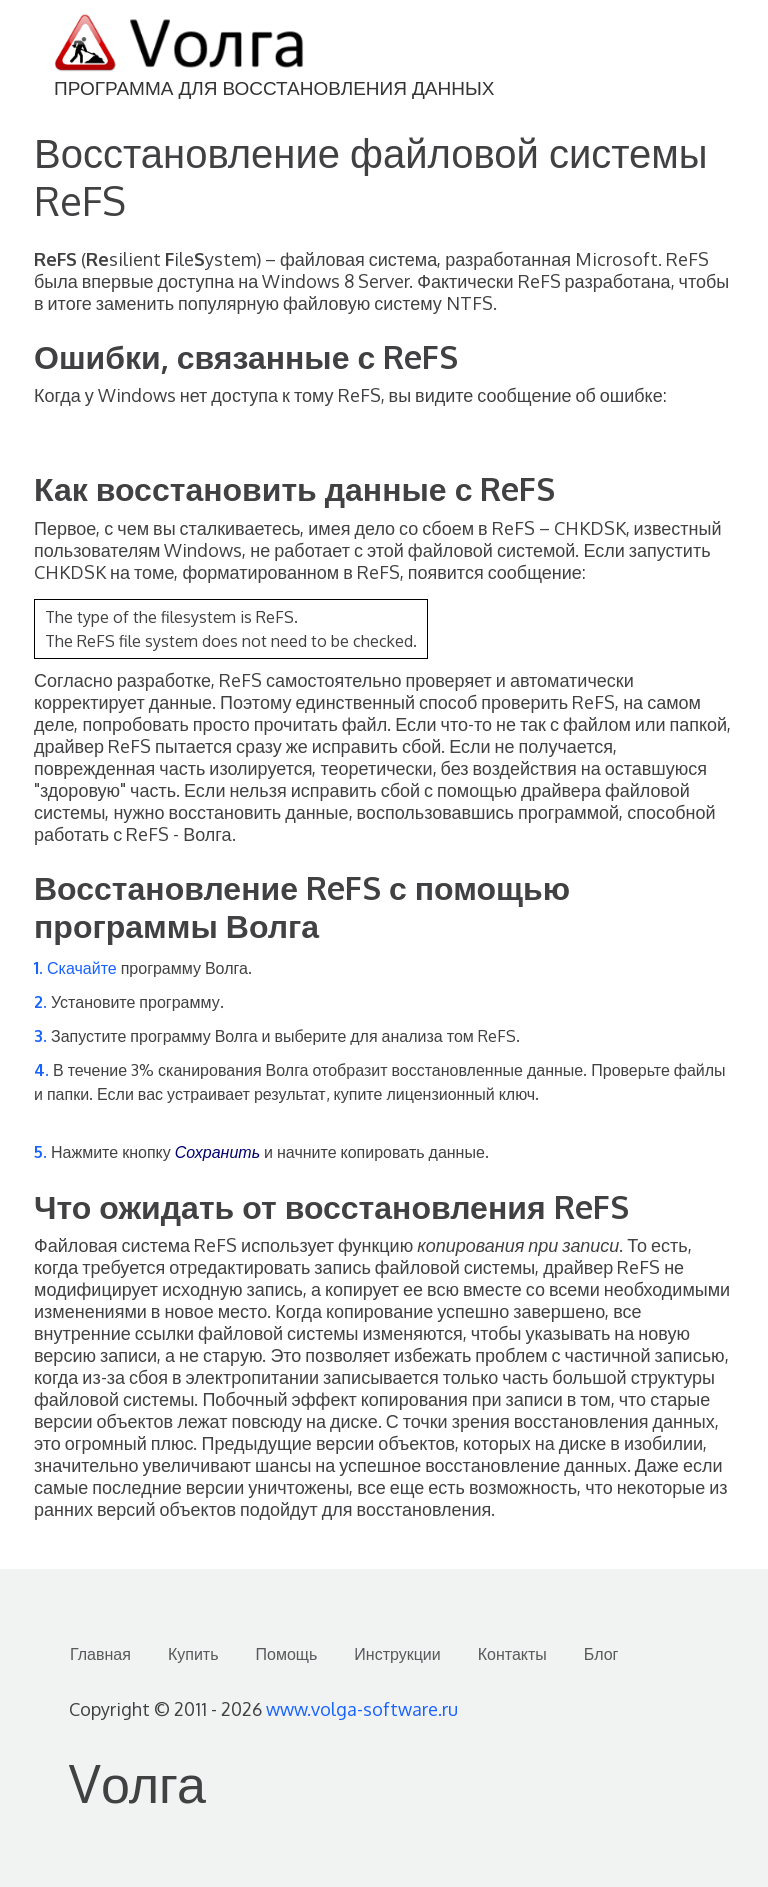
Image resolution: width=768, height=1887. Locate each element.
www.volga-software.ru (362, 1709)
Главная (100, 1654)
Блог (601, 1654)
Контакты (512, 1654)
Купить (193, 1654)
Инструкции (397, 1654)
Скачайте (82, 968)
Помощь (287, 1654)
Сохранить (217, 1152)
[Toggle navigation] (728, 46)
